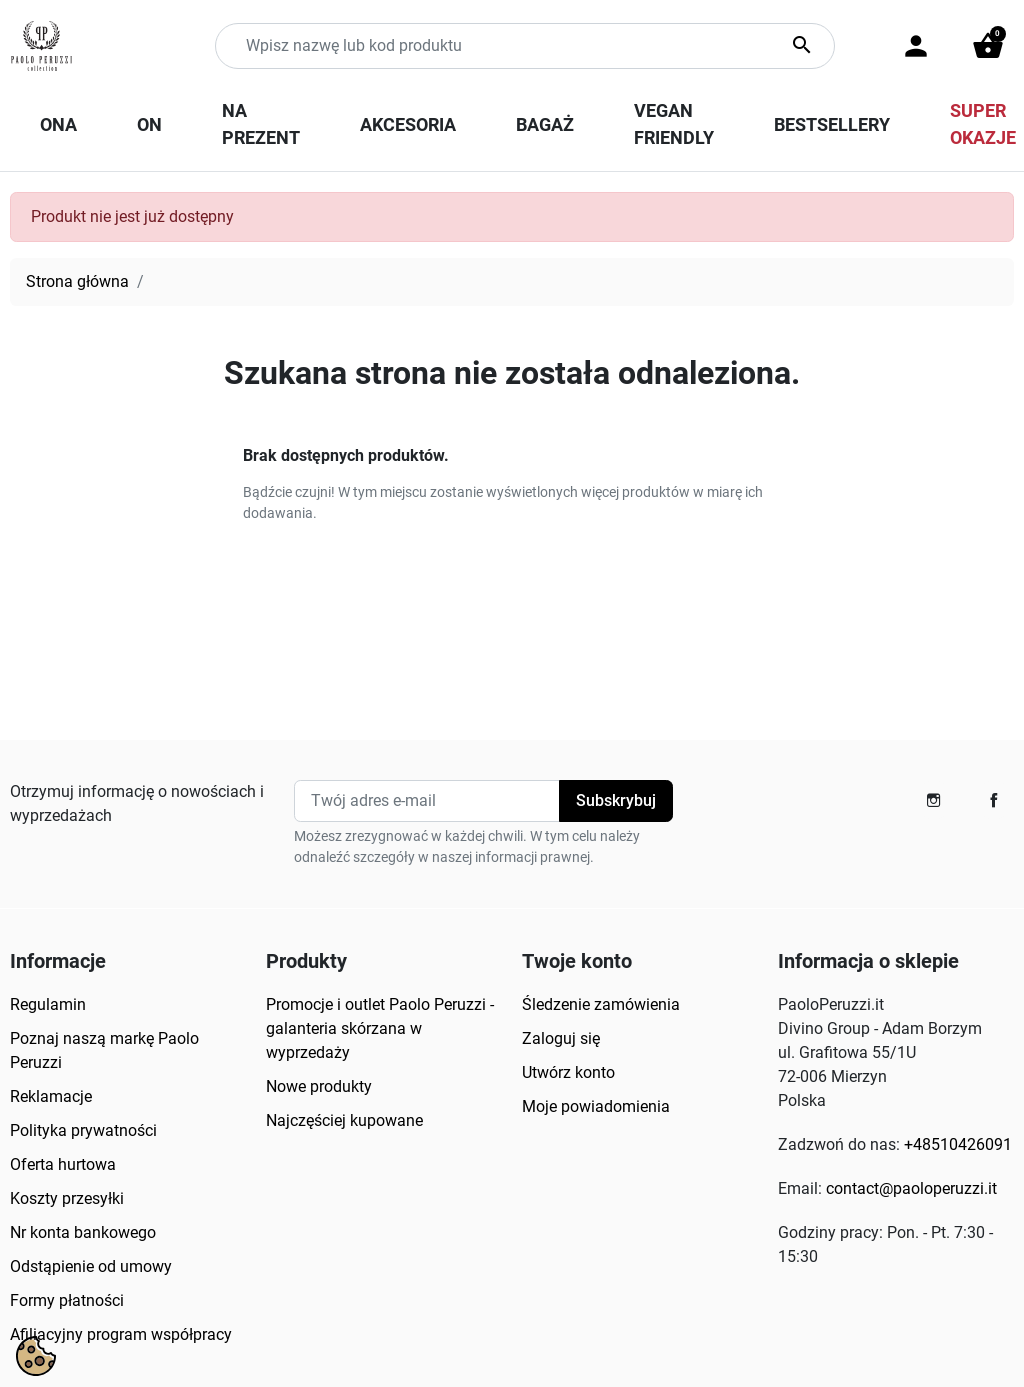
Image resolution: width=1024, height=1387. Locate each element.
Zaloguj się (561, 1038)
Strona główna (77, 281)
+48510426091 (958, 1144)
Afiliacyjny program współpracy (121, 1334)
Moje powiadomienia (596, 1106)
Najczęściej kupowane (344, 1120)
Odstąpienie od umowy (91, 1266)
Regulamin (48, 1004)
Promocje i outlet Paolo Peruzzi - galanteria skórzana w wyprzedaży (380, 1028)
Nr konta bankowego (83, 1232)
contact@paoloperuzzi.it (911, 1188)
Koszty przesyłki (67, 1198)
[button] (988, 46)
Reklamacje (51, 1096)
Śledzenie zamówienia (601, 1004)
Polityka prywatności (83, 1130)
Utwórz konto (568, 1072)
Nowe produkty (319, 1086)
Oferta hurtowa (63, 1164)
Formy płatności (67, 1300)
